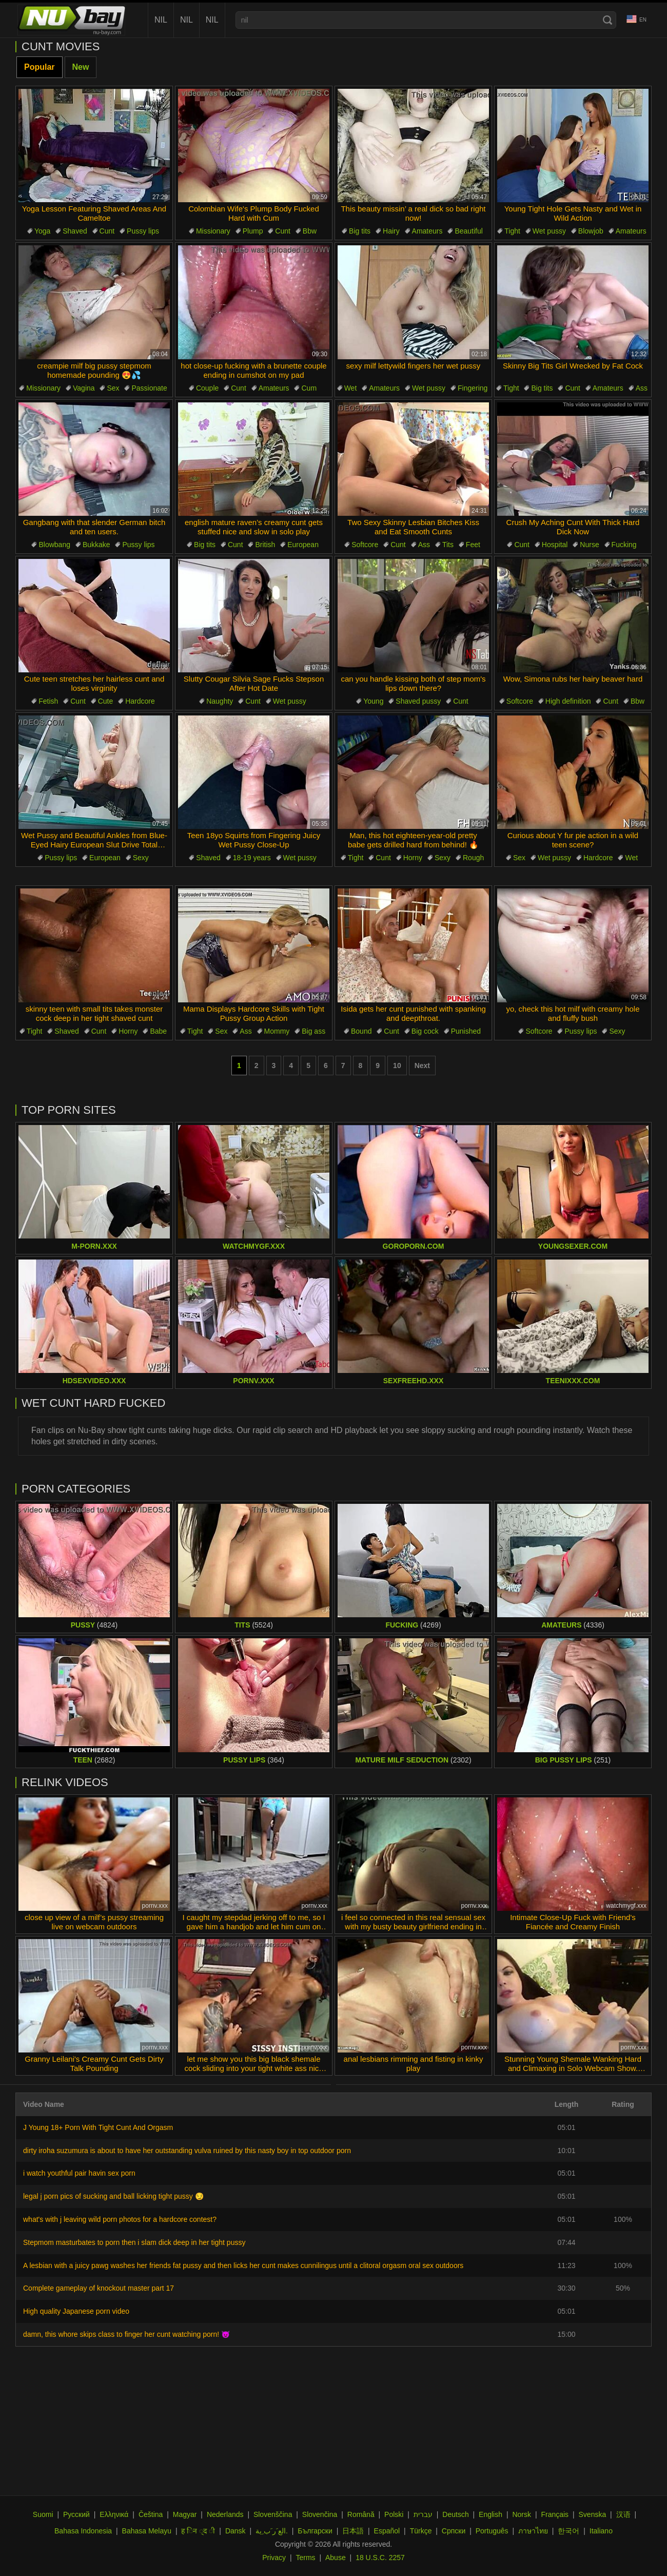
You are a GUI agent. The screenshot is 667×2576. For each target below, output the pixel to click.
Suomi (43, 2514)
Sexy (141, 858)
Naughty (219, 701)
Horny (412, 858)
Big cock (425, 1031)
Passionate (149, 388)
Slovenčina (320, 2514)
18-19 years (252, 858)
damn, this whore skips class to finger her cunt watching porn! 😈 (126, 2334)
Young (373, 701)
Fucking (624, 544)
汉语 (623, 2514)
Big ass (313, 1031)
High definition (568, 701)
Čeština (151, 2514)
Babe (158, 1031)
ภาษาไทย (533, 2531)
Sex (113, 388)
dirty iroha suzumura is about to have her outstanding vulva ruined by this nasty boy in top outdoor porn (187, 2150)
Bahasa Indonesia (83, 2531)
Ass (642, 388)
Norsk (521, 2514)
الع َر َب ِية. (272, 2531)
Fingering (472, 388)
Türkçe (421, 2531)
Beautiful (468, 231)
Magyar (185, 2514)
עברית (423, 2514)
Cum (309, 388)
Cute (105, 701)
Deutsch (455, 2514)
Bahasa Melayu (147, 2531)
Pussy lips (143, 231)
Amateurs (427, 231)
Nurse (589, 544)
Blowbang (54, 544)
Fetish (48, 701)
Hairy (391, 231)
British (265, 544)
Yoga (42, 231)
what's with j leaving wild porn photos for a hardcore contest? (120, 2219)
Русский (76, 2514)
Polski (393, 2514)
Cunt (107, 231)
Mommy (277, 1031)
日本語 (353, 2531)
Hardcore (140, 701)
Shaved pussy (418, 701)
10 (397, 1065)
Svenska (592, 2514)
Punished (466, 1031)
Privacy (274, 2557)
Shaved (75, 231)
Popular (39, 67)
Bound (361, 1031)
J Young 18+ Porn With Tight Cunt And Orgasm (98, 2127)
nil (160, 19)
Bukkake (96, 544)
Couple (207, 388)
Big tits (359, 231)
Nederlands (225, 2514)
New (80, 67)
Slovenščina (272, 2514)
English (490, 2514)
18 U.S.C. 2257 (380, 2557)
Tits (448, 544)
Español (387, 2531)
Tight (512, 231)
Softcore (364, 544)
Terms (305, 2557)
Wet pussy (549, 231)
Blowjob (590, 231)
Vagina (84, 388)
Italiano (601, 2531)
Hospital (555, 544)
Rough (473, 858)
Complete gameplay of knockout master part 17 (98, 2288)
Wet (350, 388)
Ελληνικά (114, 2514)
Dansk (235, 2531)
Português (492, 2531)
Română (361, 2514)
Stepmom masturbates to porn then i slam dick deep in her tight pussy (134, 2242)
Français (554, 2514)
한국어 (568, 2531)
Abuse (335, 2557)
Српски (453, 2531)
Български (315, 2531)
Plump (253, 231)
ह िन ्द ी (198, 2531)
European (303, 544)
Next (422, 1065)
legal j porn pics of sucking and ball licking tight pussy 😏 (113, 2196)
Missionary (213, 231)
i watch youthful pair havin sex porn (79, 2173)
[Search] (607, 20)
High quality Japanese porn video (76, 2311)
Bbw (310, 231)
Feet (473, 544)
